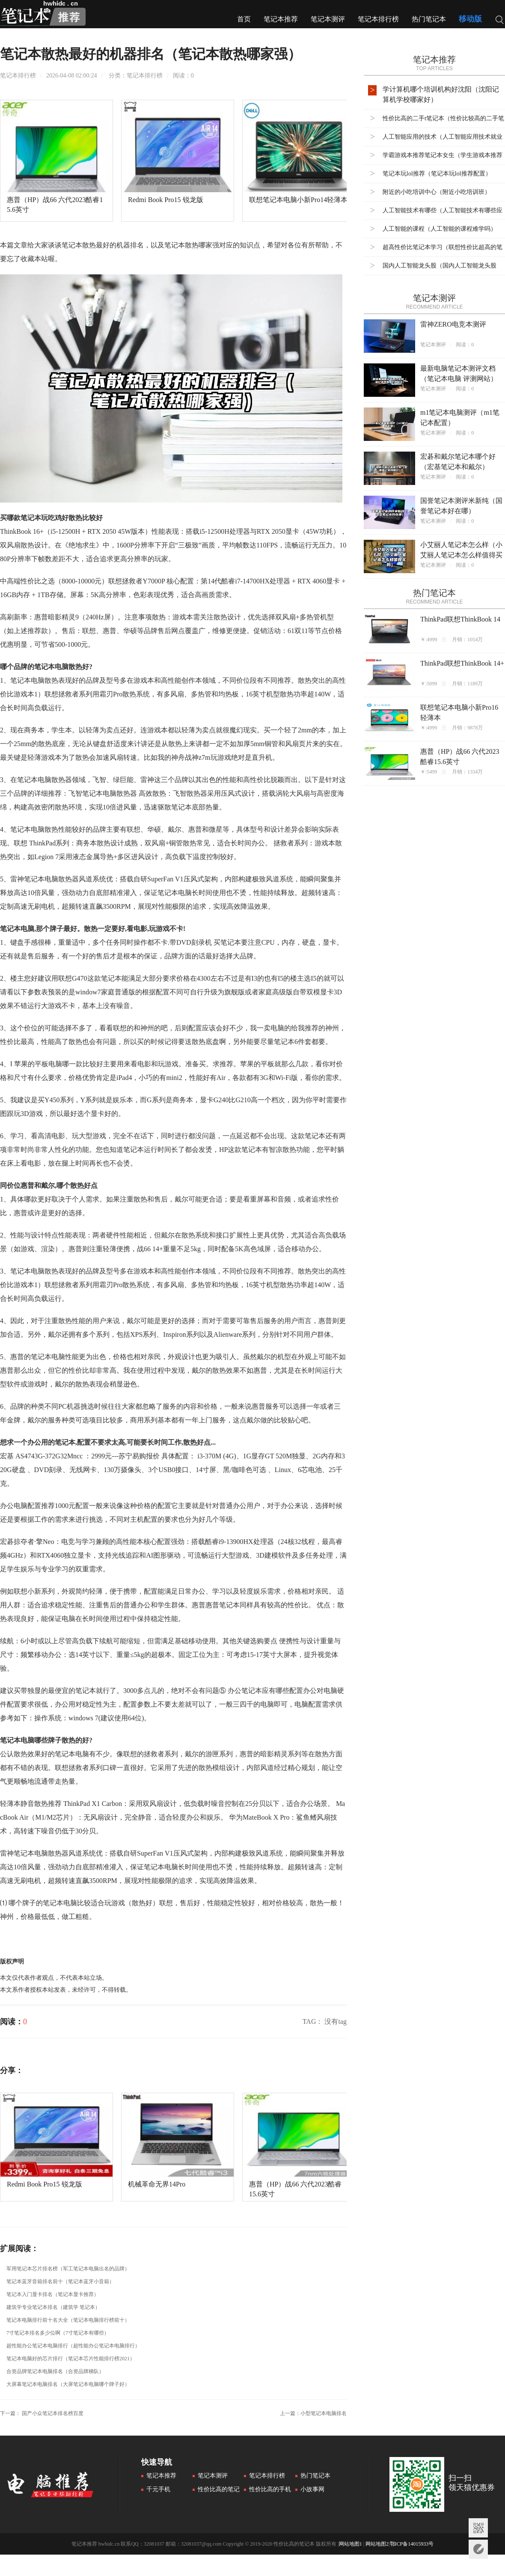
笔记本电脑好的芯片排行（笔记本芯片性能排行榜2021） (70, 2359)
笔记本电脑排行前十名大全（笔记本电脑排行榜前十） (68, 2320)
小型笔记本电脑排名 (323, 2413)
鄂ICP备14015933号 (412, 2544)
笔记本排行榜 (378, 19)
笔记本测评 (328, 19)
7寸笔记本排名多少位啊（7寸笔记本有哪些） (57, 2333)
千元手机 (158, 2489)
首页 (244, 19)
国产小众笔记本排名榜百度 (52, 2413)
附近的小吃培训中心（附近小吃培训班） (436, 192)
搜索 (500, 21)
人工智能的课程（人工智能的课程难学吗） (439, 229)
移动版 (470, 19)
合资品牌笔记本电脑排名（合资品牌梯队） (55, 2371)
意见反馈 (478, 2549)
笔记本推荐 (281, 19)
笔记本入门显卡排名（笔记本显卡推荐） (52, 2294)
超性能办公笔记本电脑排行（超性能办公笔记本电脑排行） (73, 2346)
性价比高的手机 (270, 2489)
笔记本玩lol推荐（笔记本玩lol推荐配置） (437, 173)
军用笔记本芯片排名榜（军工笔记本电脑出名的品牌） (68, 2269)
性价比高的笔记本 (216, 2490)
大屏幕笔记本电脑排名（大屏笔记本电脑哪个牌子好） (68, 2384)
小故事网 (312, 2489)
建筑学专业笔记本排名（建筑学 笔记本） (53, 2307)
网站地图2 (377, 2544)
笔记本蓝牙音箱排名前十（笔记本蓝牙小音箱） (60, 2281)
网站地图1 (350, 2544)
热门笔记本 (429, 19)
